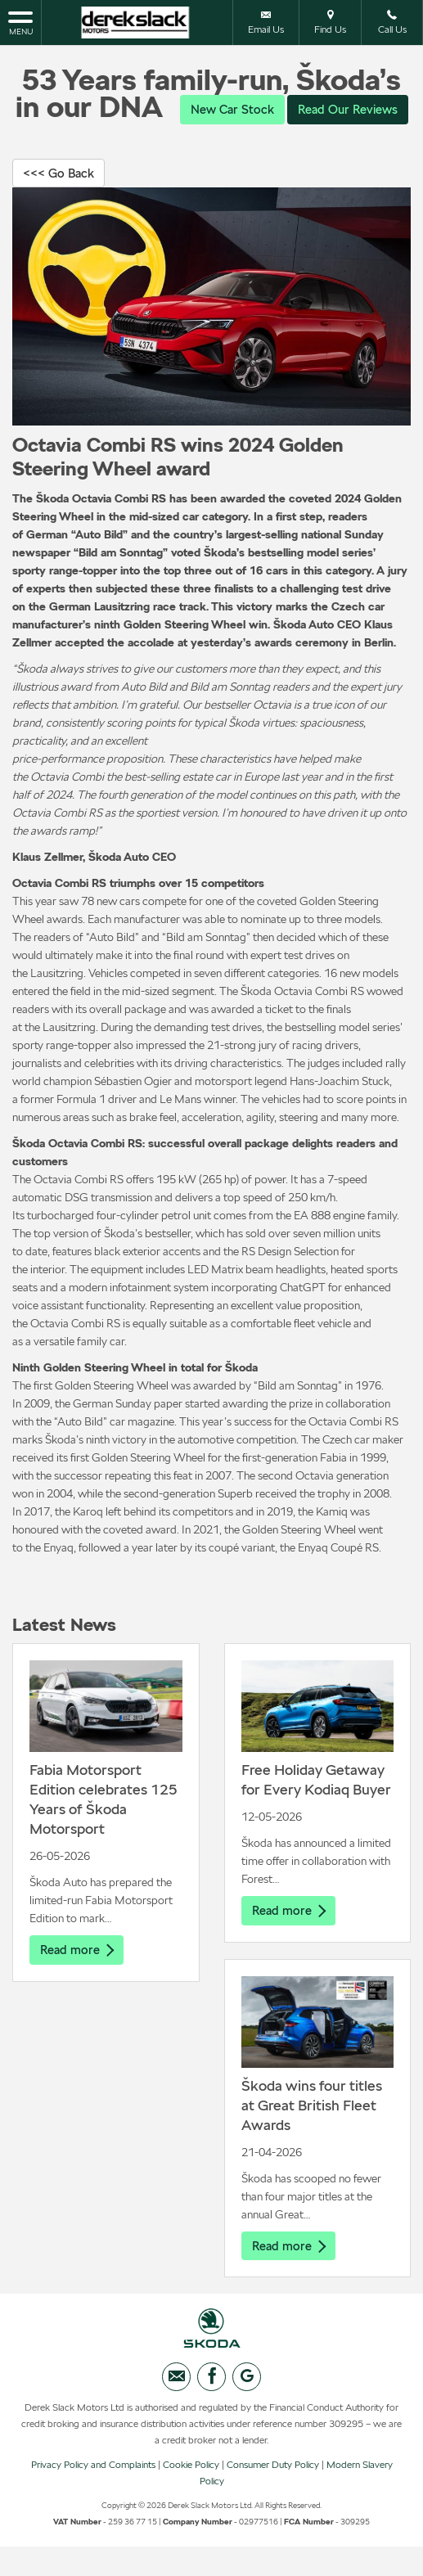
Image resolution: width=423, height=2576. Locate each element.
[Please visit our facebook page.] (211, 2410)
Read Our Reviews (212, 139)
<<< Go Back (61, 204)
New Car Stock (293, 109)
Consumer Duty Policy (273, 2498)
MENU (20, 22)
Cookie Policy (191, 2498)
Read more (78, 1981)
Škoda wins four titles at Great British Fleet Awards (311, 2138)
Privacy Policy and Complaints (93, 2498)
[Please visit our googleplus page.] (246, 2410)
